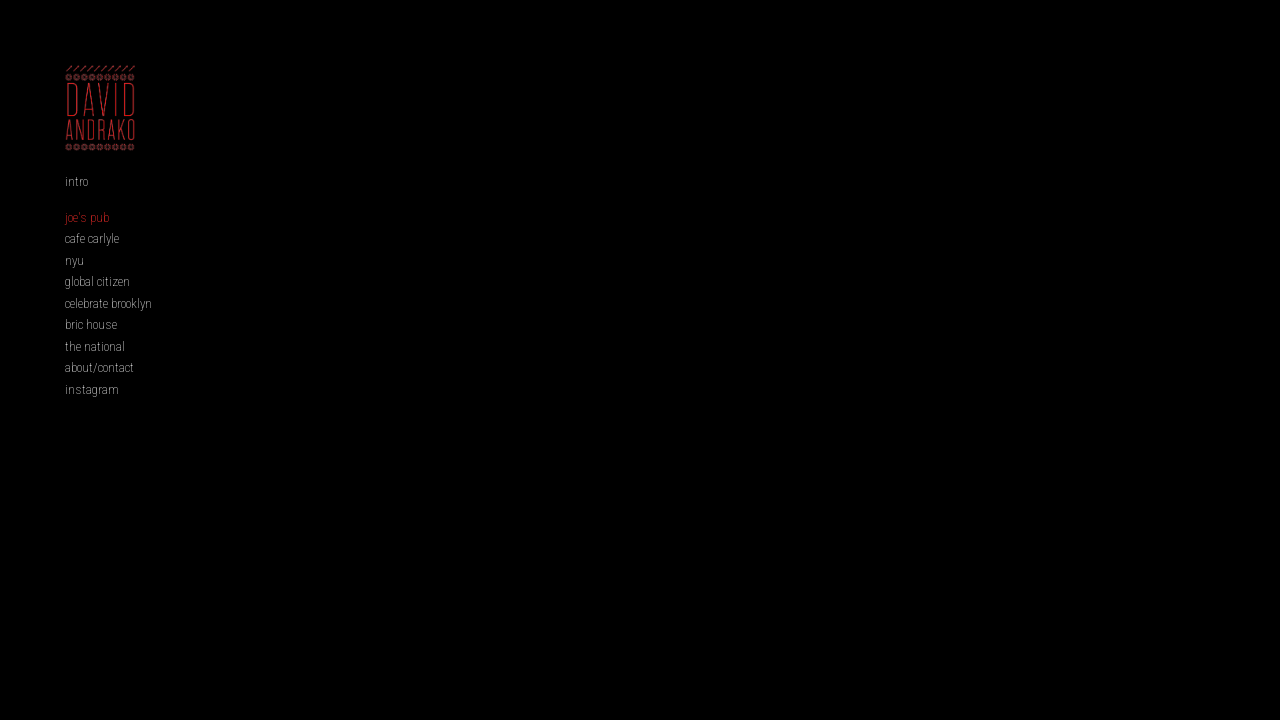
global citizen (97, 312)
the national (95, 377)
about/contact (99, 398)
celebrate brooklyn (108, 334)
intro (76, 212)
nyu (74, 291)
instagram (92, 420)
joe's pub (87, 248)
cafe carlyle (92, 269)
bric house (91, 355)
